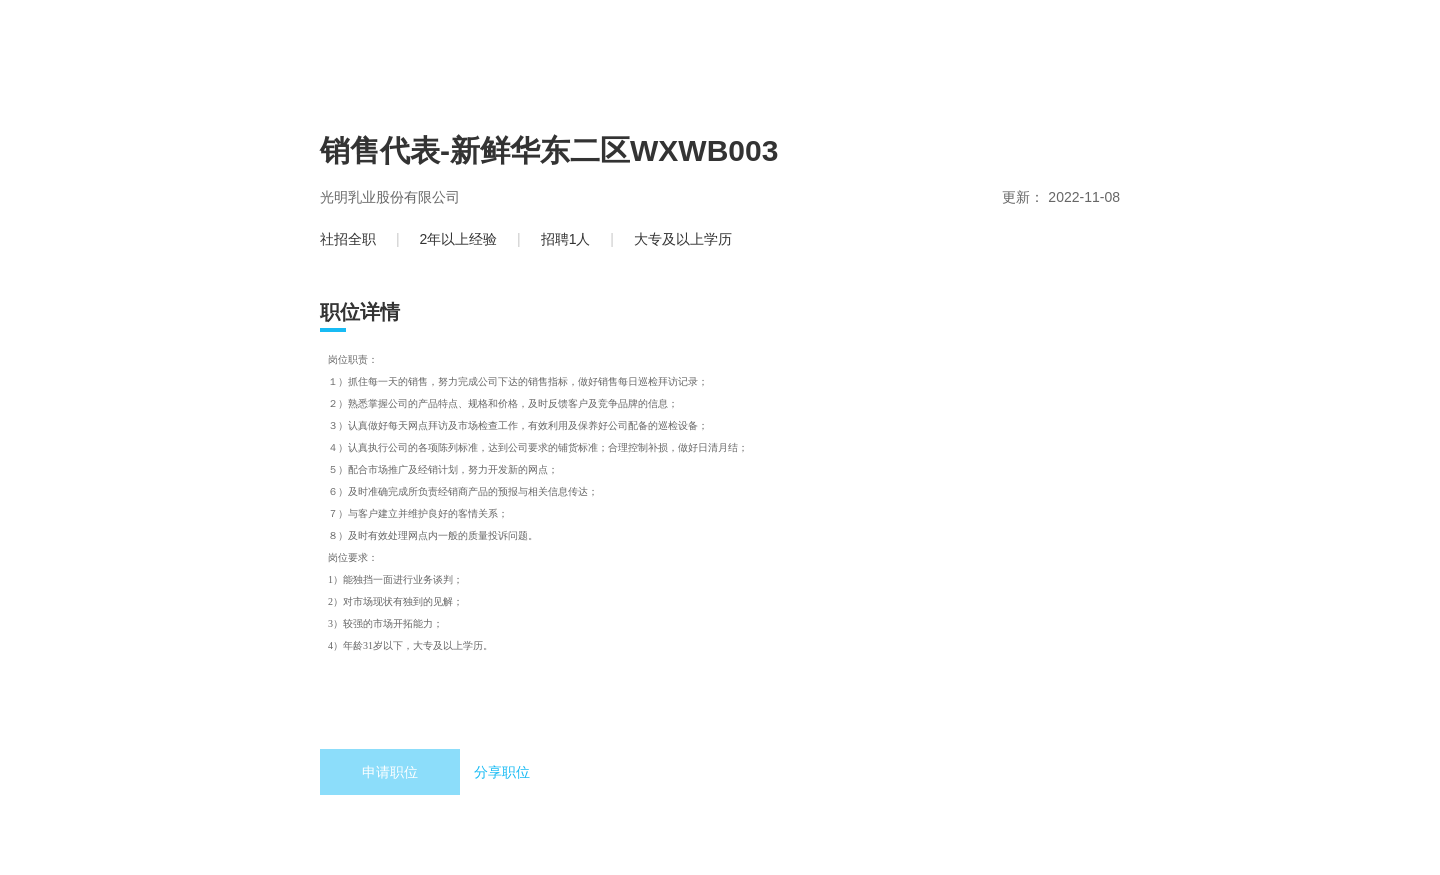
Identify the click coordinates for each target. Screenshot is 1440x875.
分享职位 (502, 772)
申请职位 (390, 772)
